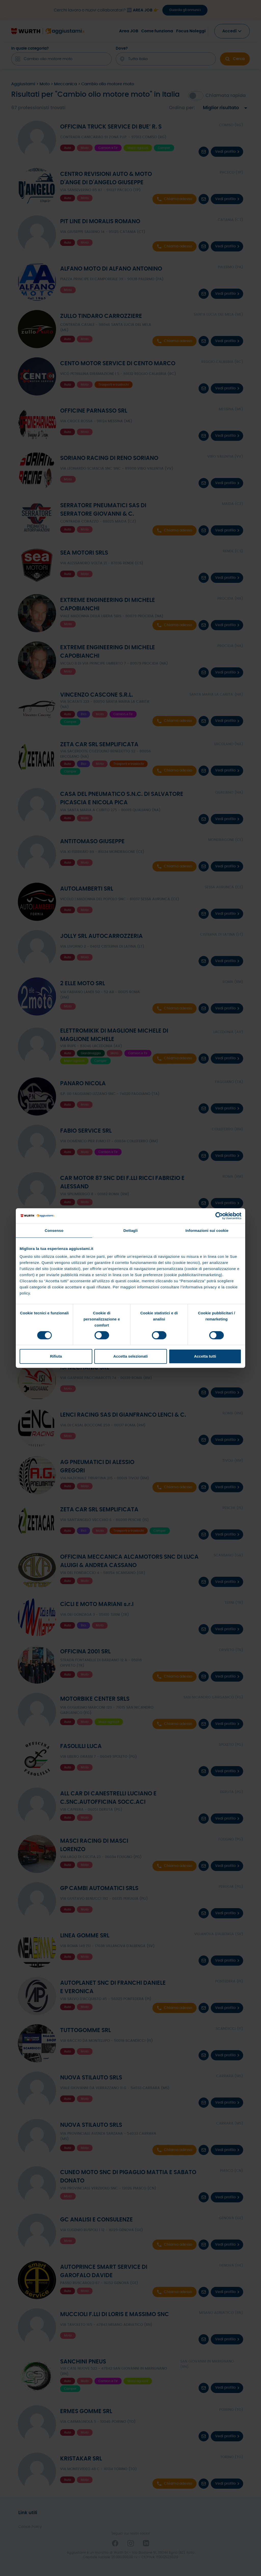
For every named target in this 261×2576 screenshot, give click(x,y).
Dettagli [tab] (130, 1230)
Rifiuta (56, 1356)
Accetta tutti (205, 1356)
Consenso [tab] (54, 1230)
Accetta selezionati (130, 1356)
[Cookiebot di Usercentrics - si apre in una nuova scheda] (219, 1216)
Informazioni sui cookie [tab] (207, 1230)
